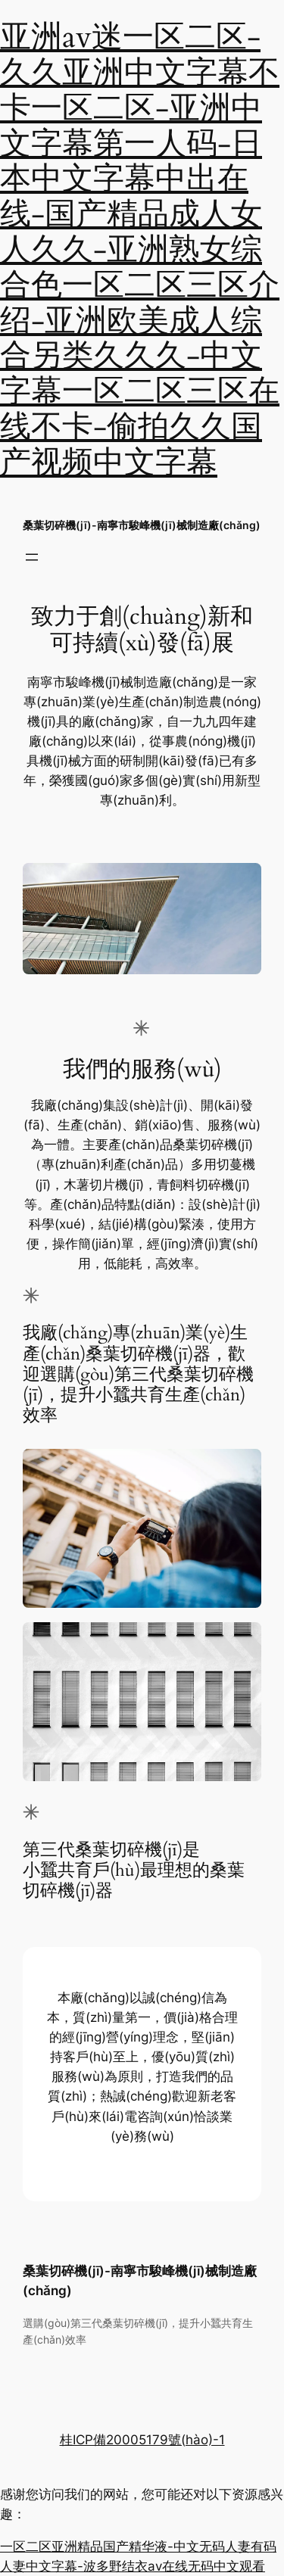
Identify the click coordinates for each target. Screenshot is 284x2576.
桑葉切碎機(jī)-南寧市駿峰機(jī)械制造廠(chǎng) (142, 525)
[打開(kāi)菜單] (32, 557)
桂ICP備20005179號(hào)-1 (142, 2439)
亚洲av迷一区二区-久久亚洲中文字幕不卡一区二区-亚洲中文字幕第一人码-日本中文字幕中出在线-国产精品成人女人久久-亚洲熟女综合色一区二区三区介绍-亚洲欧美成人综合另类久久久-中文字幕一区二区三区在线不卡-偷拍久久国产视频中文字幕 (139, 250)
